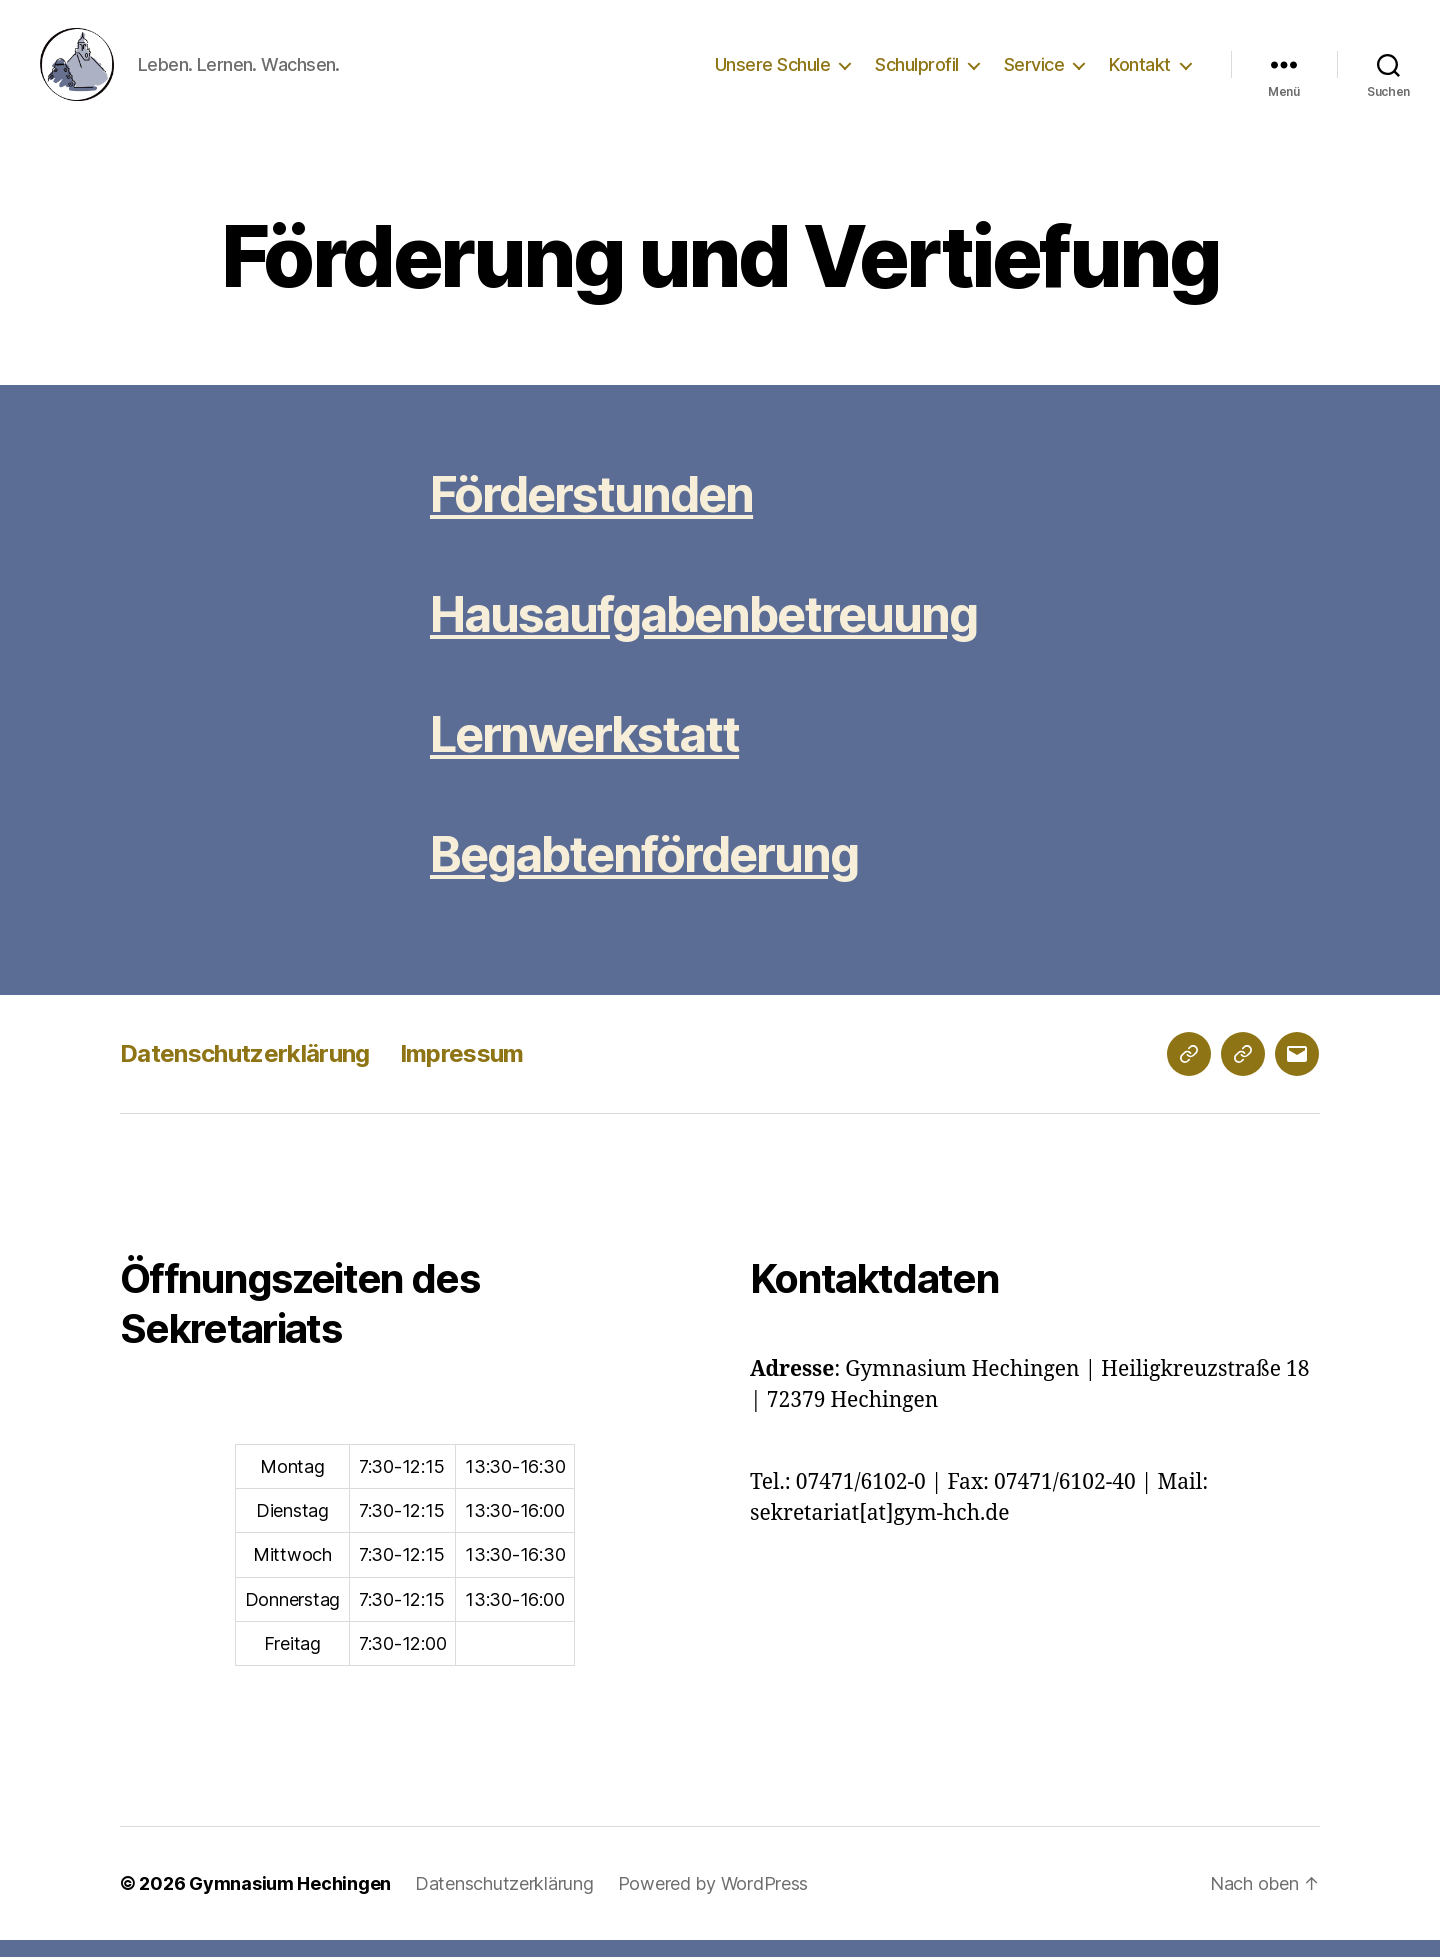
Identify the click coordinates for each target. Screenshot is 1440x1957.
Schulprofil (917, 72)
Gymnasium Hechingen (290, 1900)
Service (1034, 72)
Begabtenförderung (644, 871)
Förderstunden (591, 511)
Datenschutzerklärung (245, 1070)
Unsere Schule (773, 72)
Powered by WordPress (713, 1900)
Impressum (462, 1070)
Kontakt (1140, 72)
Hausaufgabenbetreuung (703, 631)
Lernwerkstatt (584, 751)
